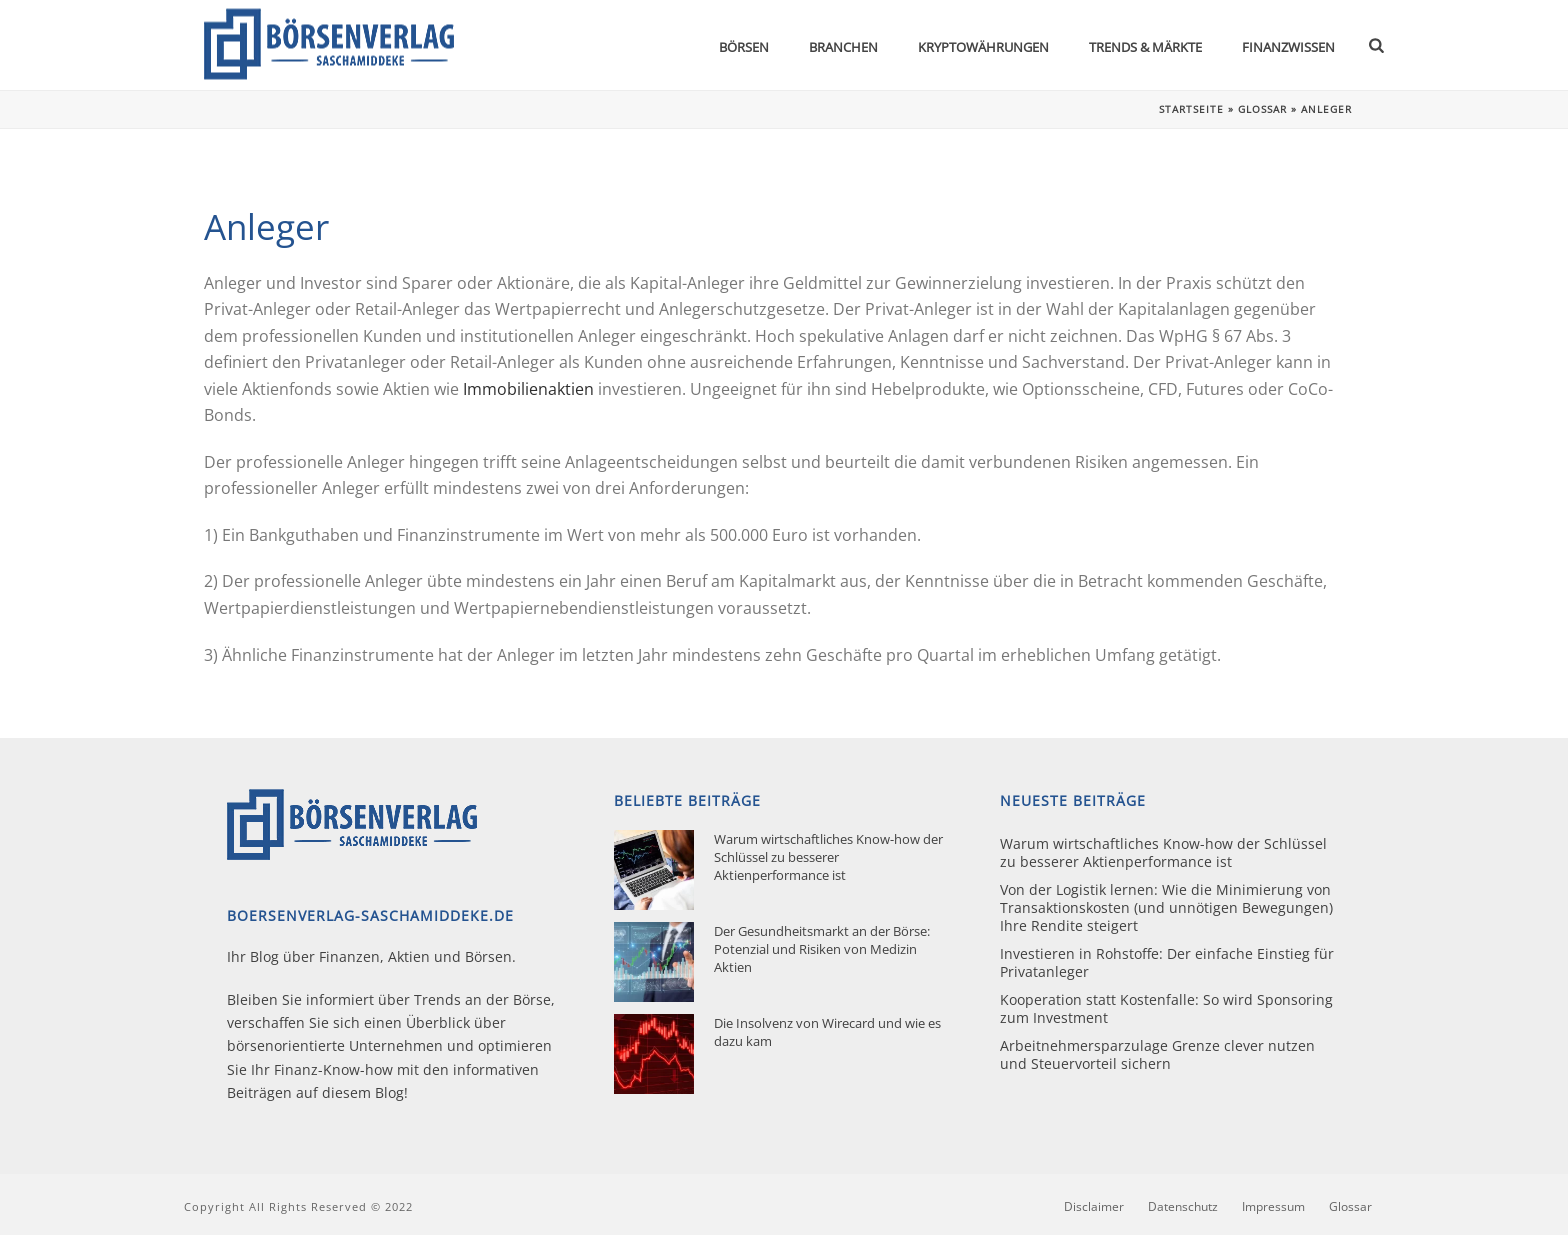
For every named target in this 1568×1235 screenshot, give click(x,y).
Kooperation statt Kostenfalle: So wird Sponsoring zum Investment (1166, 1009)
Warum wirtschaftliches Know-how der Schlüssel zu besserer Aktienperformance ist (828, 857)
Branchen (843, 47)
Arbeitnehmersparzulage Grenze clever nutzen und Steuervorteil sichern (1157, 1055)
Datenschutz (1183, 1207)
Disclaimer (1094, 1207)
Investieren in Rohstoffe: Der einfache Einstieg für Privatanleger (1167, 963)
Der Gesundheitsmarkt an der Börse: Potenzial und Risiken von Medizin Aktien (822, 949)
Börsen (744, 47)
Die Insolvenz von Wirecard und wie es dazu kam (827, 1032)
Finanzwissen (1288, 47)
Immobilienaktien (528, 389)
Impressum (1273, 1207)
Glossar (1262, 109)
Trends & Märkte (1145, 47)
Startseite (1191, 109)
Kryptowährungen (983, 47)
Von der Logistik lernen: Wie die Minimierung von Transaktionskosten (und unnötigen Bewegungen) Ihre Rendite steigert (1166, 908)
